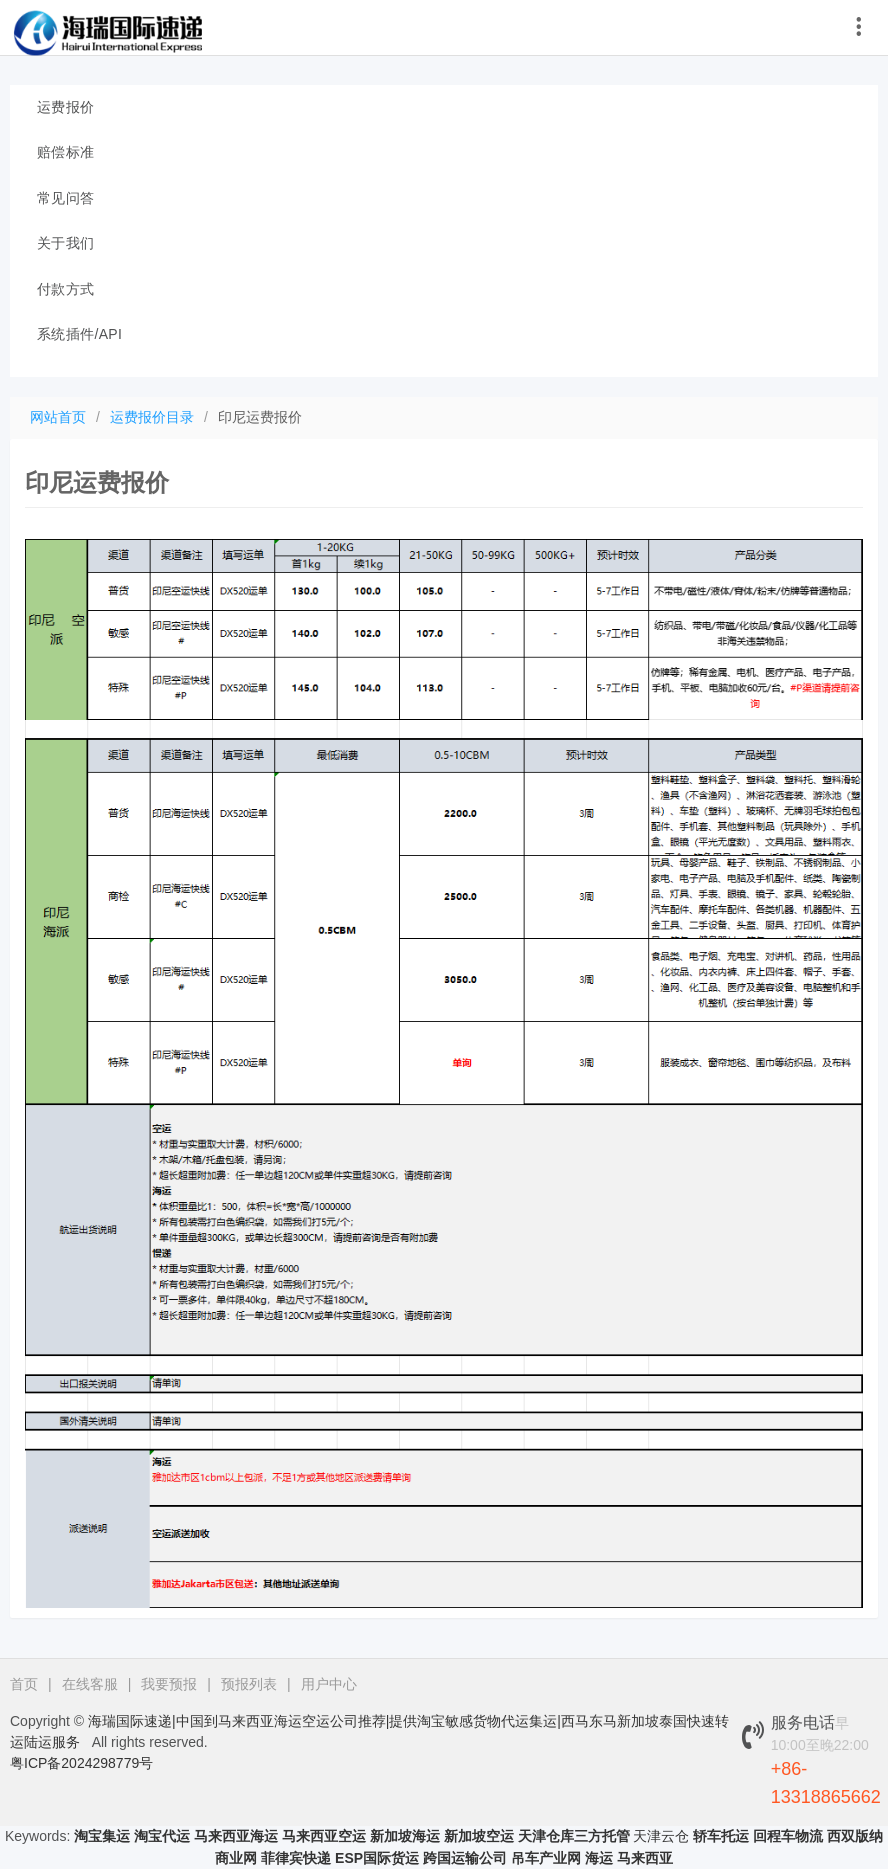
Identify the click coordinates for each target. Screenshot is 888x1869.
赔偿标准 (65, 152)
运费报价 (65, 107)
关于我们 (65, 243)
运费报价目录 (152, 417)
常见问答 (65, 198)
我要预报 (169, 1684)
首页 (24, 1684)
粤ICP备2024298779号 (81, 1763)
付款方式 (65, 289)
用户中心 (329, 1684)
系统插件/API (79, 334)
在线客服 (90, 1684)
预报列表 (249, 1684)
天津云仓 (661, 1836)
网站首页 (58, 417)
